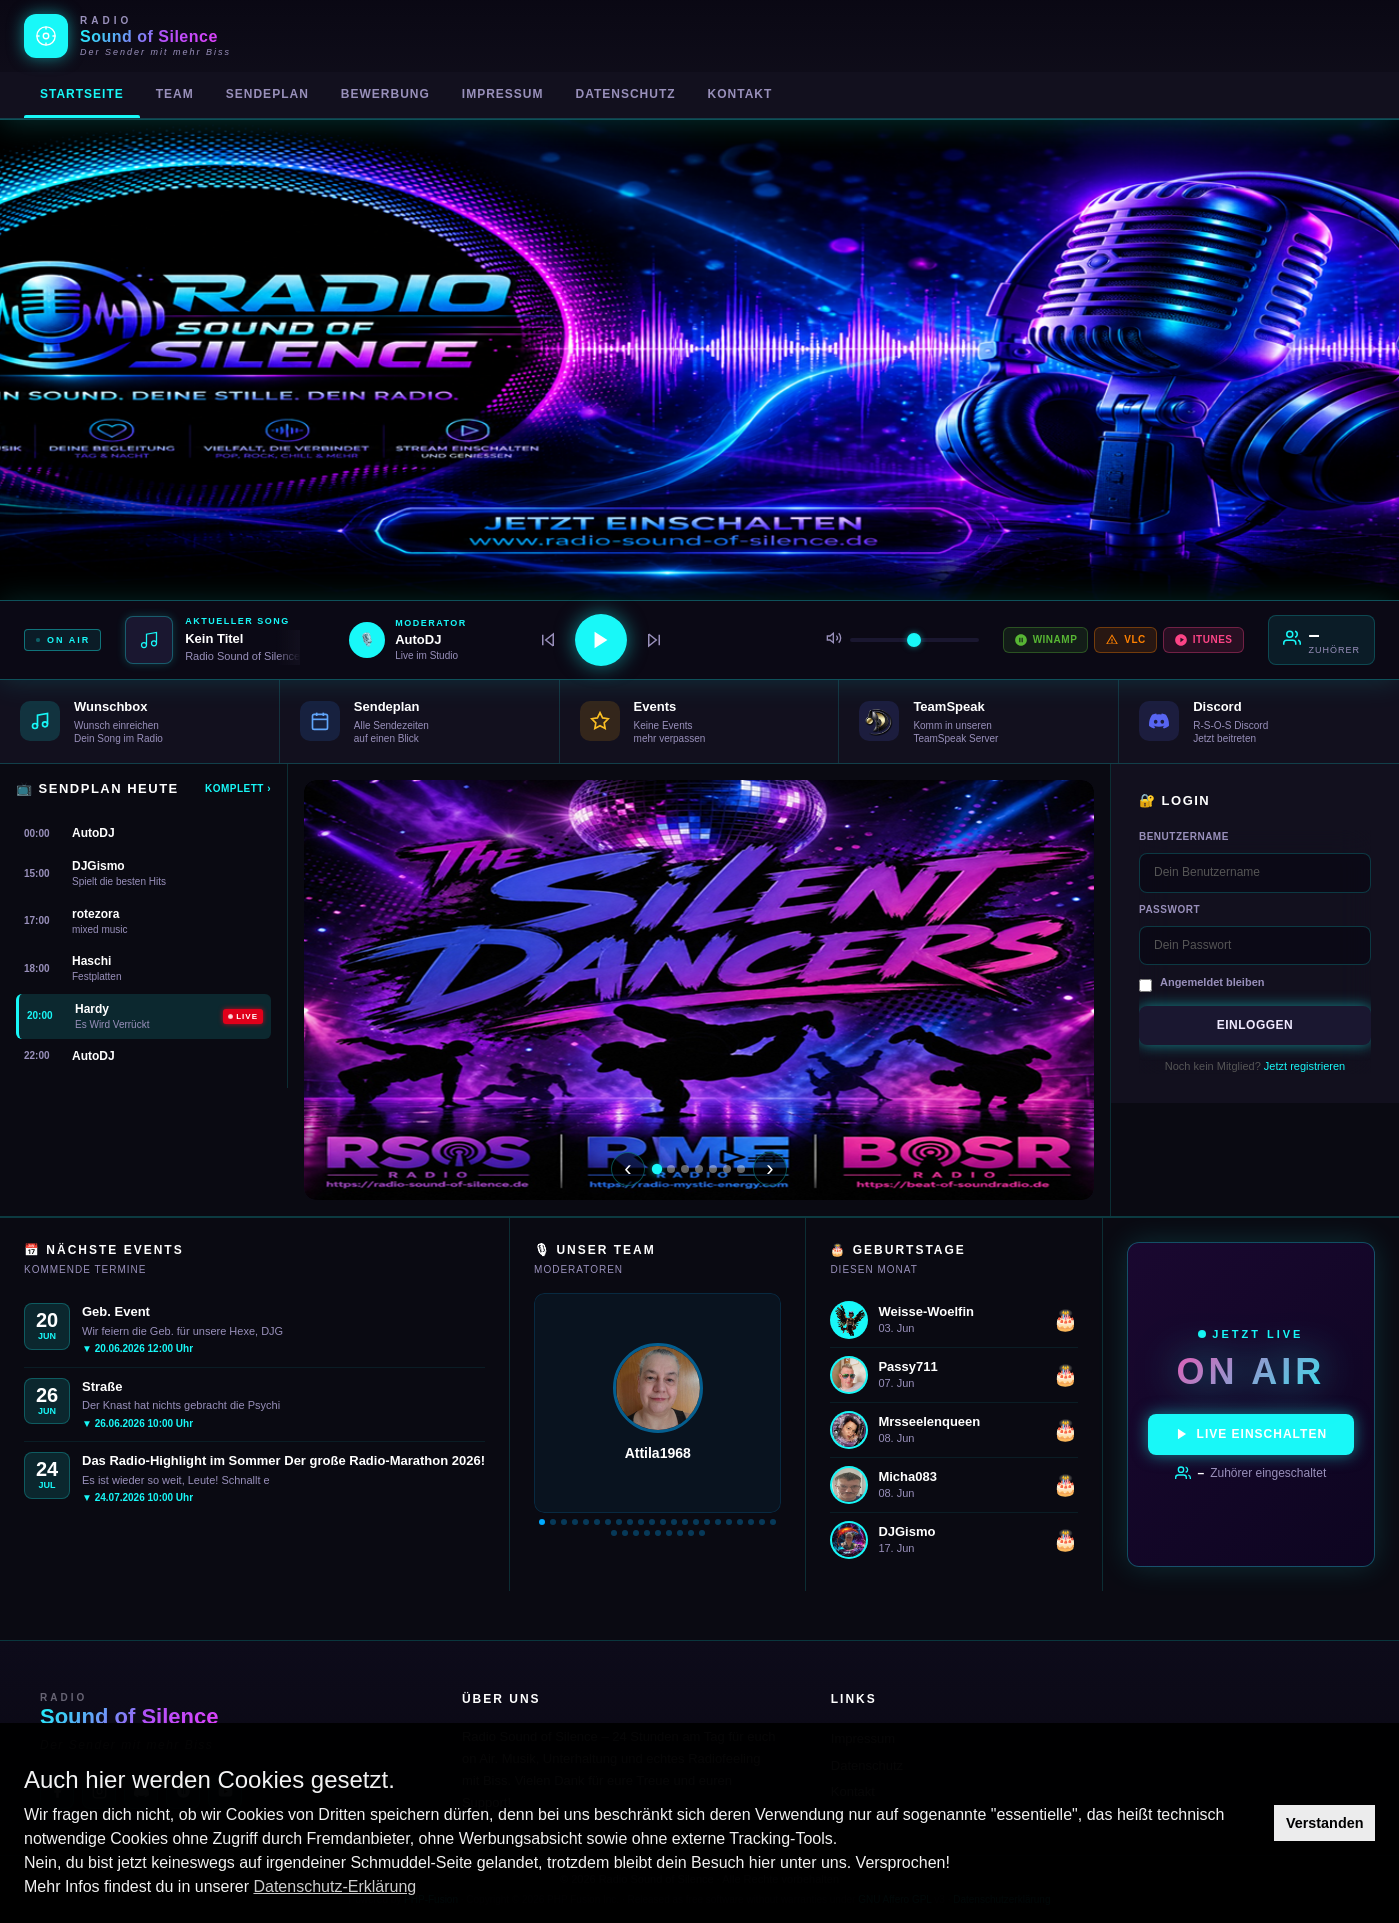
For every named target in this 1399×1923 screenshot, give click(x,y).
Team (175, 94)
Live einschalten (1251, 1434)
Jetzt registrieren (1304, 1066)
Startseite (82, 94)
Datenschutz (625, 94)
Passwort (1169, 909)
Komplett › (238, 788)
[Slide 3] (685, 1169)
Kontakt (740, 94)
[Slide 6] (727, 1169)
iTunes (1203, 640)
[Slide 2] (671, 1169)
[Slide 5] (713, 1169)
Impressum (503, 94)
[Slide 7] (741, 1169)
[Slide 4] (699, 1169)
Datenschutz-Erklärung (334, 1886)
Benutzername (1184, 836)
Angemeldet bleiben (1212, 982)
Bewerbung (385, 94)
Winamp (1046, 640)
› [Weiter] (769, 1168)
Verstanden (1325, 1823)
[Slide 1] (657, 1168)
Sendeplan (267, 94)
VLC (1125, 640)
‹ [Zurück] (627, 1168)
